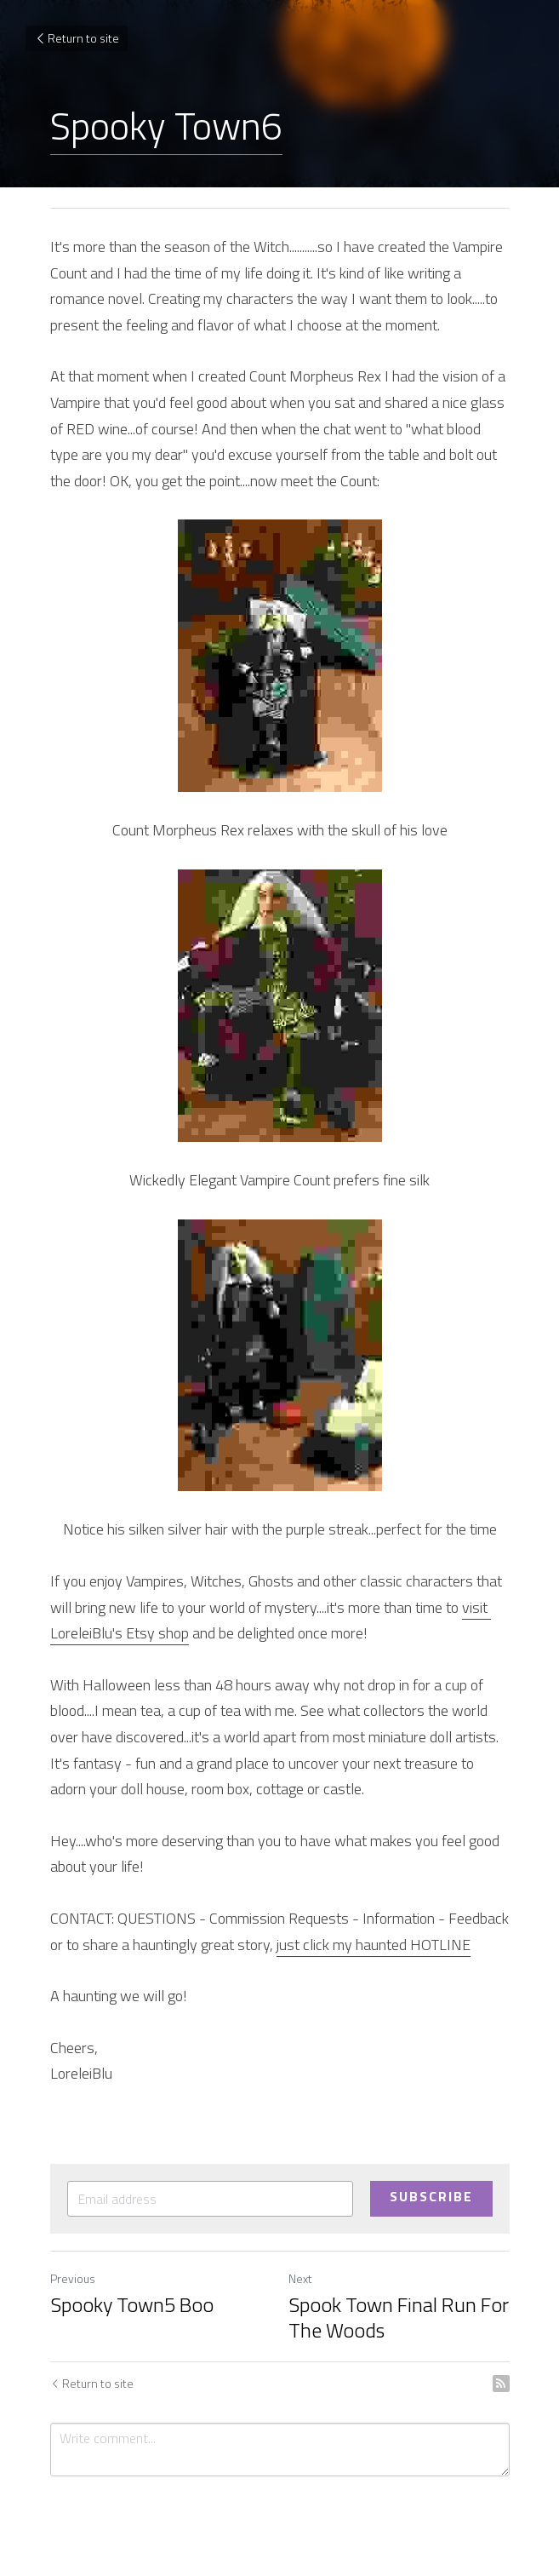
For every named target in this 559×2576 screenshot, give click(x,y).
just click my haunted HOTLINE (374, 1944)
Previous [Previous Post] (72, 2278)
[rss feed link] (501, 2383)
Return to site (76, 38)
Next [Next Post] (300, 2278)
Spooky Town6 (166, 125)
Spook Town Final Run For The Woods (398, 2317)
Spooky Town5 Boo (132, 2304)
